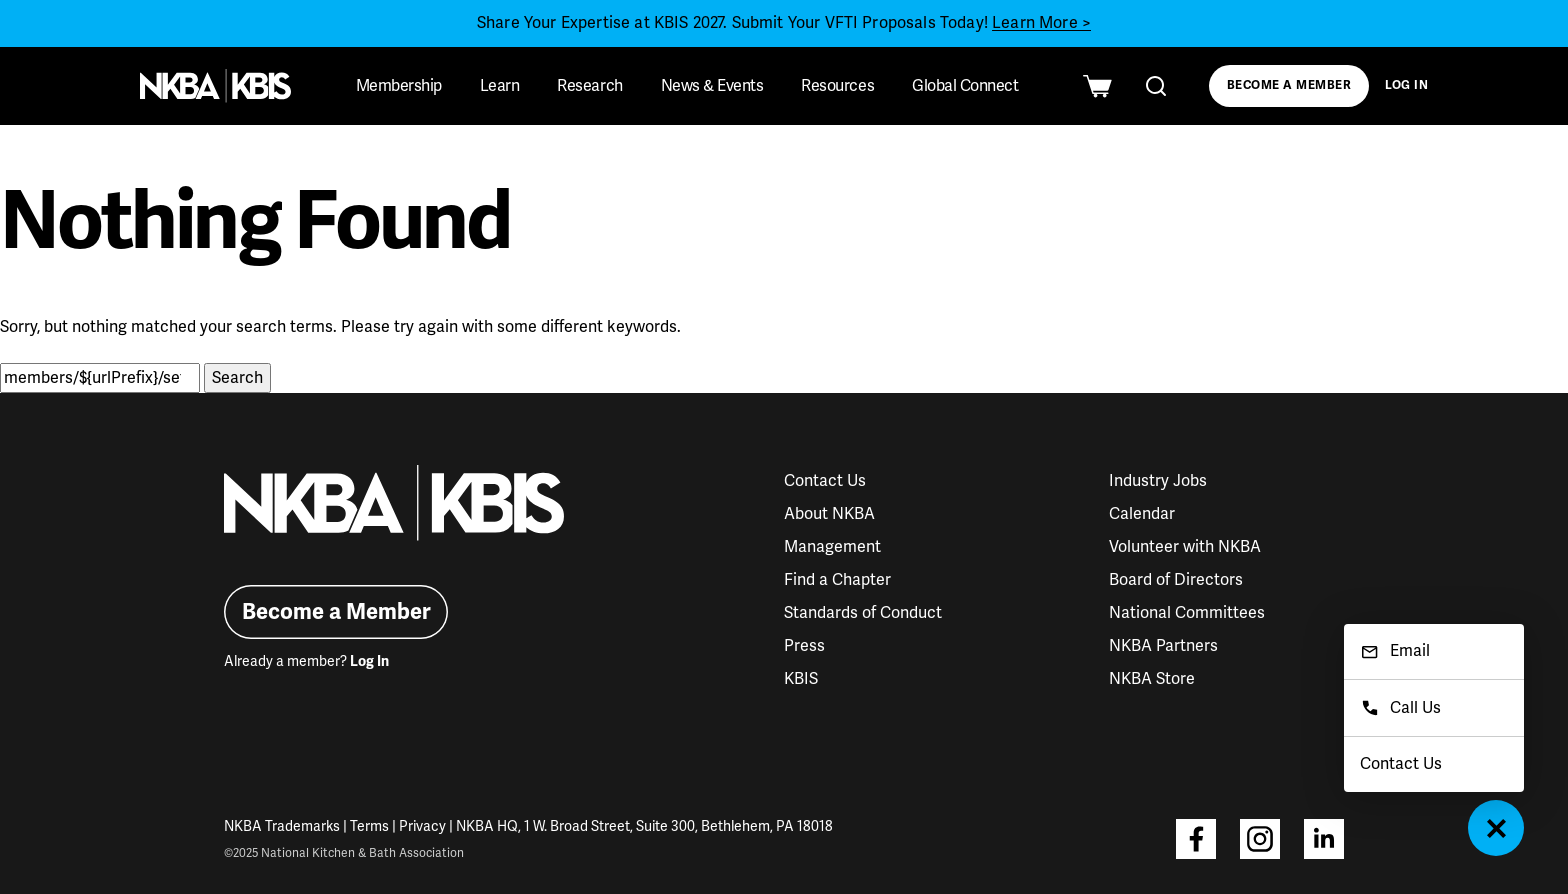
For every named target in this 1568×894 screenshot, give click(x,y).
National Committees (1187, 613)
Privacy (422, 826)
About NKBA (829, 514)
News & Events (712, 86)
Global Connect (965, 86)
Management (832, 547)
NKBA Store (1152, 679)
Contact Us (825, 481)
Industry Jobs (1158, 481)
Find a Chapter (837, 580)
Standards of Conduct (863, 613)
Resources (837, 86)
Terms (369, 826)
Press (804, 646)
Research (589, 86)
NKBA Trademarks (282, 826)
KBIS (801, 679)
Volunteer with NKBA (1185, 547)
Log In (1407, 85)
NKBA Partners (1163, 646)
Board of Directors (1176, 580)
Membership (399, 86)
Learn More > (1041, 23)
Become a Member (1289, 85)
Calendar (1142, 514)
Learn (500, 86)
